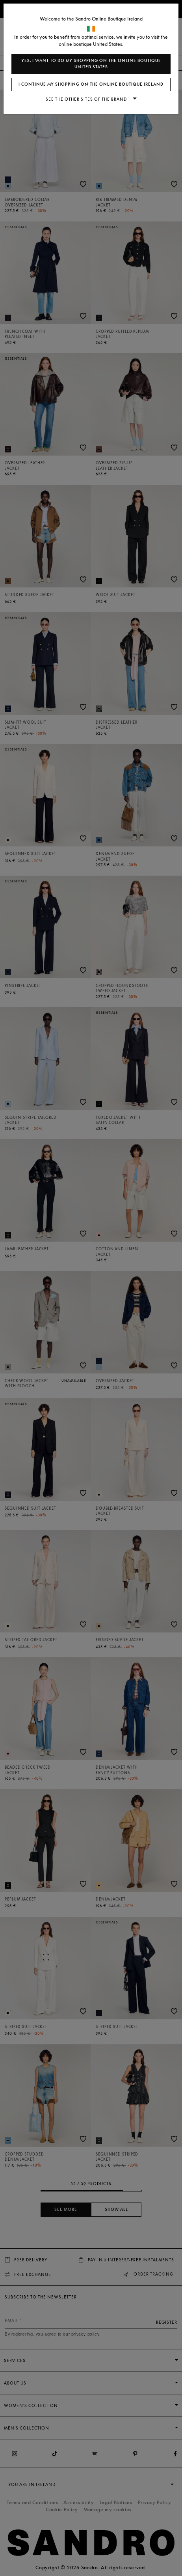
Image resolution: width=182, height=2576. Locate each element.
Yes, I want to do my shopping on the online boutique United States (91, 63)
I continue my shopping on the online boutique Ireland (91, 84)
